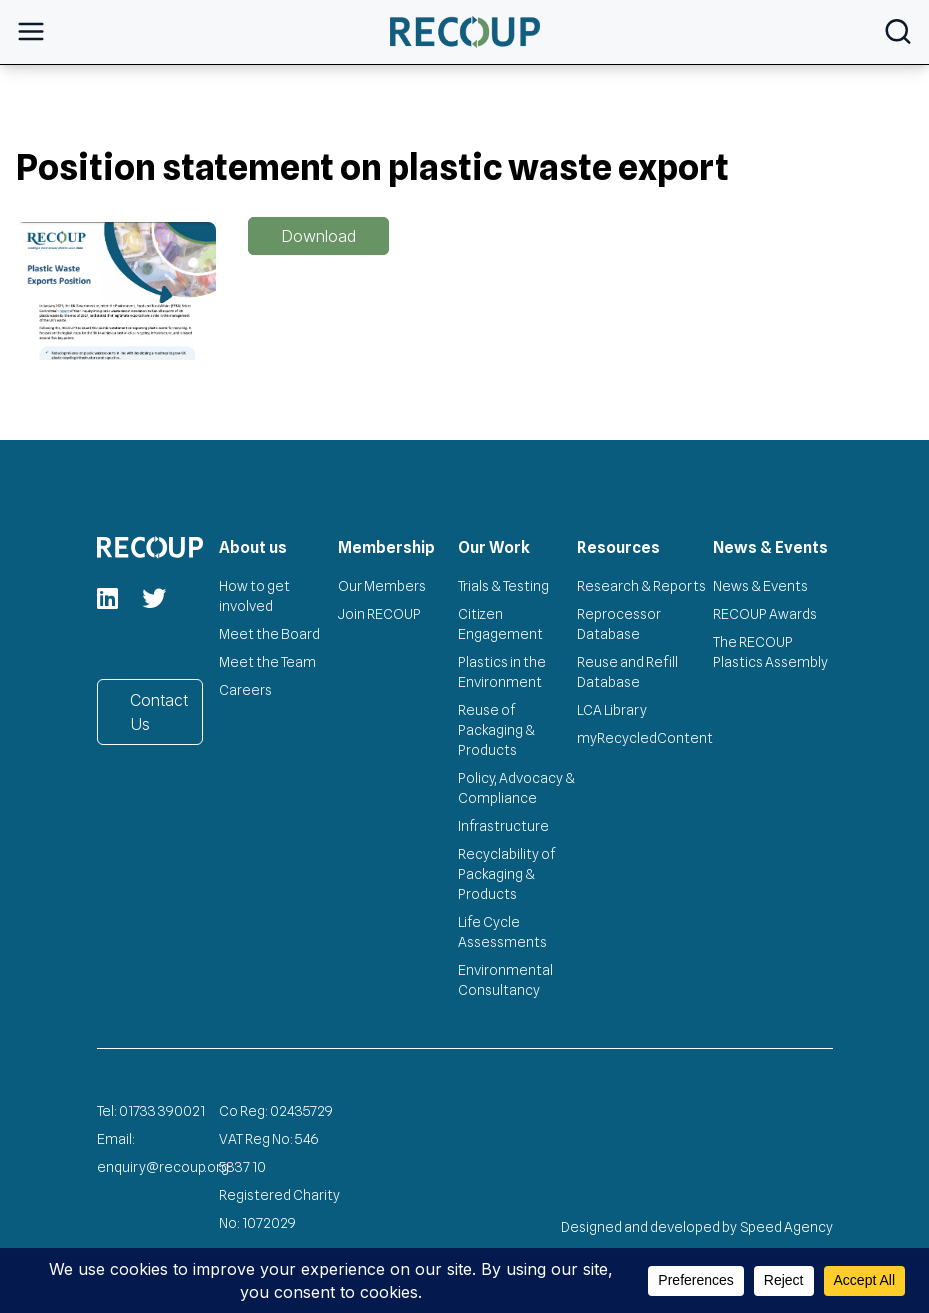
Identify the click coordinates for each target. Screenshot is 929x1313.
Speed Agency (787, 1227)
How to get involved (254, 596)
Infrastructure (503, 826)
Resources (618, 547)
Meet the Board (269, 634)
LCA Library (612, 710)
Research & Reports (641, 586)
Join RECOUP (379, 614)
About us (253, 547)
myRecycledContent (645, 738)
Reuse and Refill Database (627, 672)
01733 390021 (162, 1111)
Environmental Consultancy (505, 980)
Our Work (494, 547)
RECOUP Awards (765, 614)
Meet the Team (267, 662)
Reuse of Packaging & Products (496, 730)
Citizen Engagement (500, 624)
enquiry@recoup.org (163, 1167)
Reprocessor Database (619, 624)
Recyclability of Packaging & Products (506, 874)
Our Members (382, 586)
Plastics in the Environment (502, 672)
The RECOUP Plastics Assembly (770, 652)
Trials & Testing (503, 586)
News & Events (770, 547)
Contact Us (159, 712)
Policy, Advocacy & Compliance (516, 788)
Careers (245, 690)
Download (318, 236)
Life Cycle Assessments (502, 932)
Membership (386, 547)
